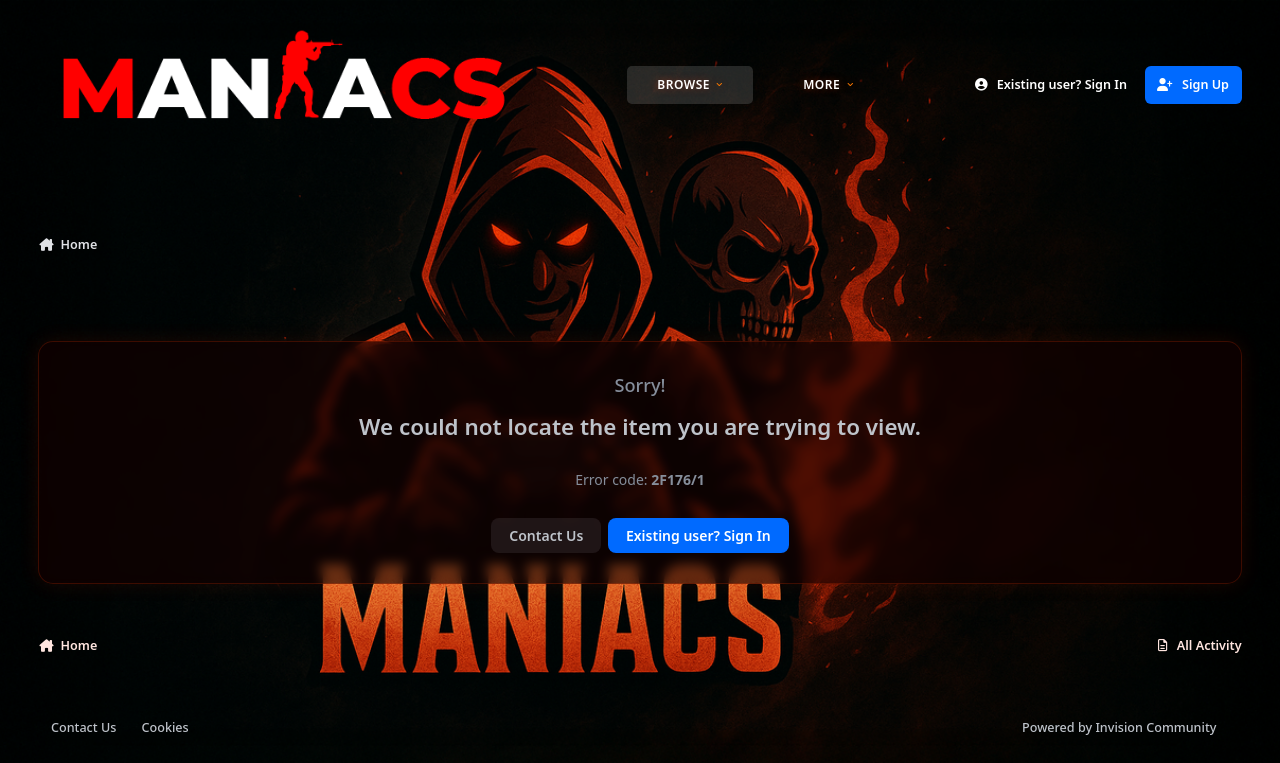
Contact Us (546, 535)
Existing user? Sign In (698, 535)
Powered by (1119, 727)
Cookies (165, 727)
